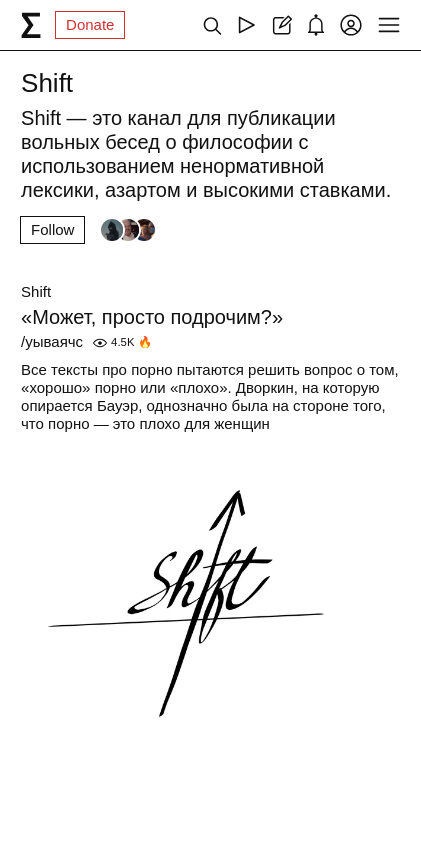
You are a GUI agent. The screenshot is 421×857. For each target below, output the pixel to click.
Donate (90, 24)
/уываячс (52, 341)
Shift (36, 291)
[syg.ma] (31, 25)
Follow (52, 229)
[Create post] (281, 25)
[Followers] (128, 230)
